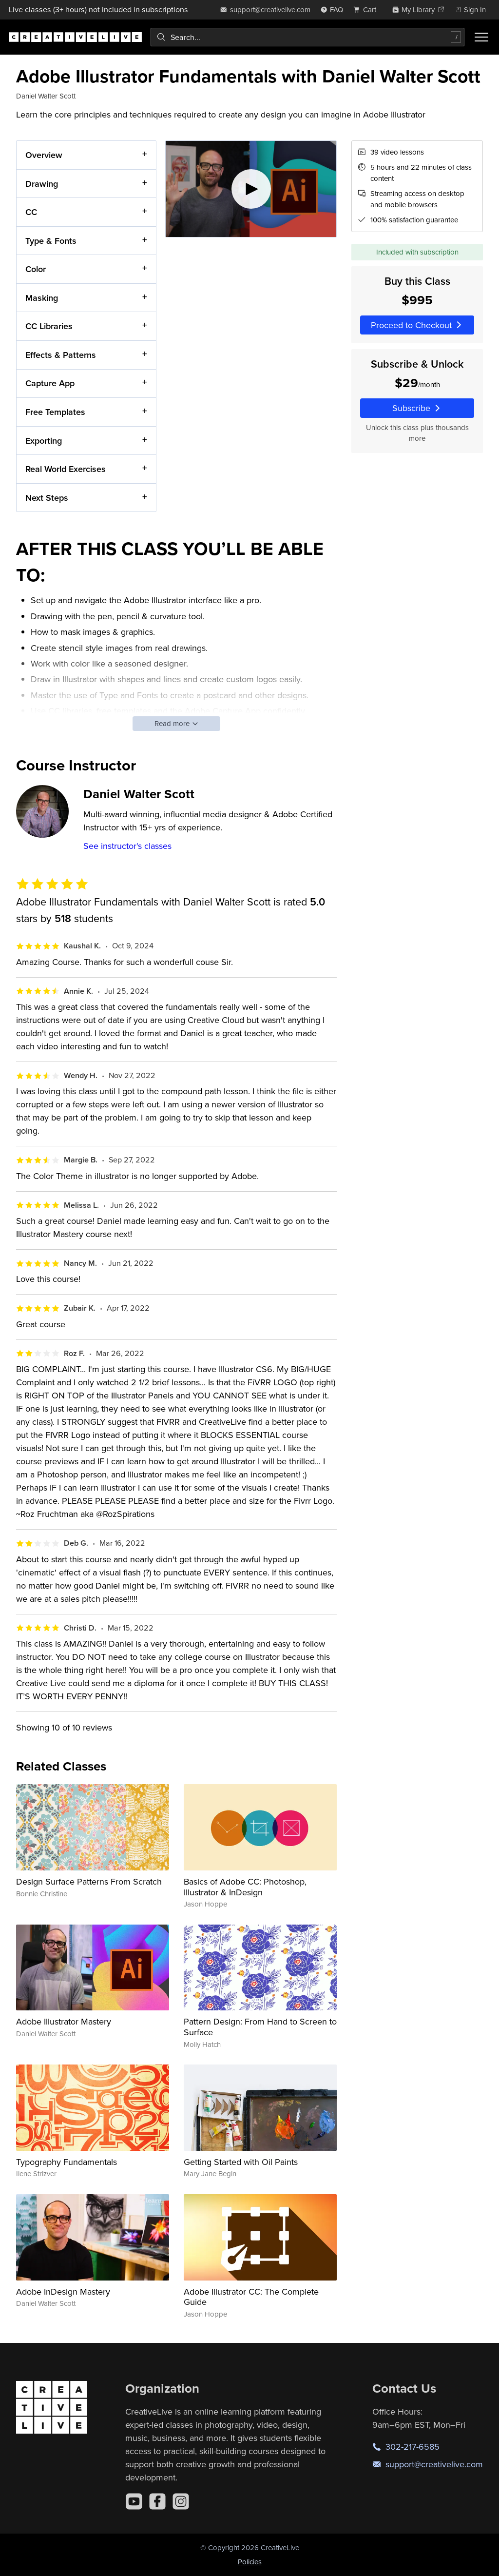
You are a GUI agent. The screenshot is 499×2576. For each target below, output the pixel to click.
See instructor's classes (127, 846)
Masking (41, 297)
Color (35, 269)
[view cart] (367, 9)
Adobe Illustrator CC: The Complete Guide (251, 2296)
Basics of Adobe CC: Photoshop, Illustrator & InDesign (245, 1886)
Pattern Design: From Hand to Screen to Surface (260, 2026)
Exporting (43, 440)
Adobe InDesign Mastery (63, 2291)
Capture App (50, 383)
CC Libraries (49, 326)
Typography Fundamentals (66, 2162)
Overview (43, 155)
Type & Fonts (51, 240)
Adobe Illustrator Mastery (63, 2021)
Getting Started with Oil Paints (241, 2162)
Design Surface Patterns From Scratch (89, 1881)
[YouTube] (134, 2501)
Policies (250, 2561)
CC (31, 212)
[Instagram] (181, 2501)
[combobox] (307, 37)
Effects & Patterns (60, 355)
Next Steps (46, 497)
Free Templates (55, 412)
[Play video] (251, 189)
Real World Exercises (65, 469)
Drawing (41, 183)
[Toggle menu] (481, 37)
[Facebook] (157, 2501)
